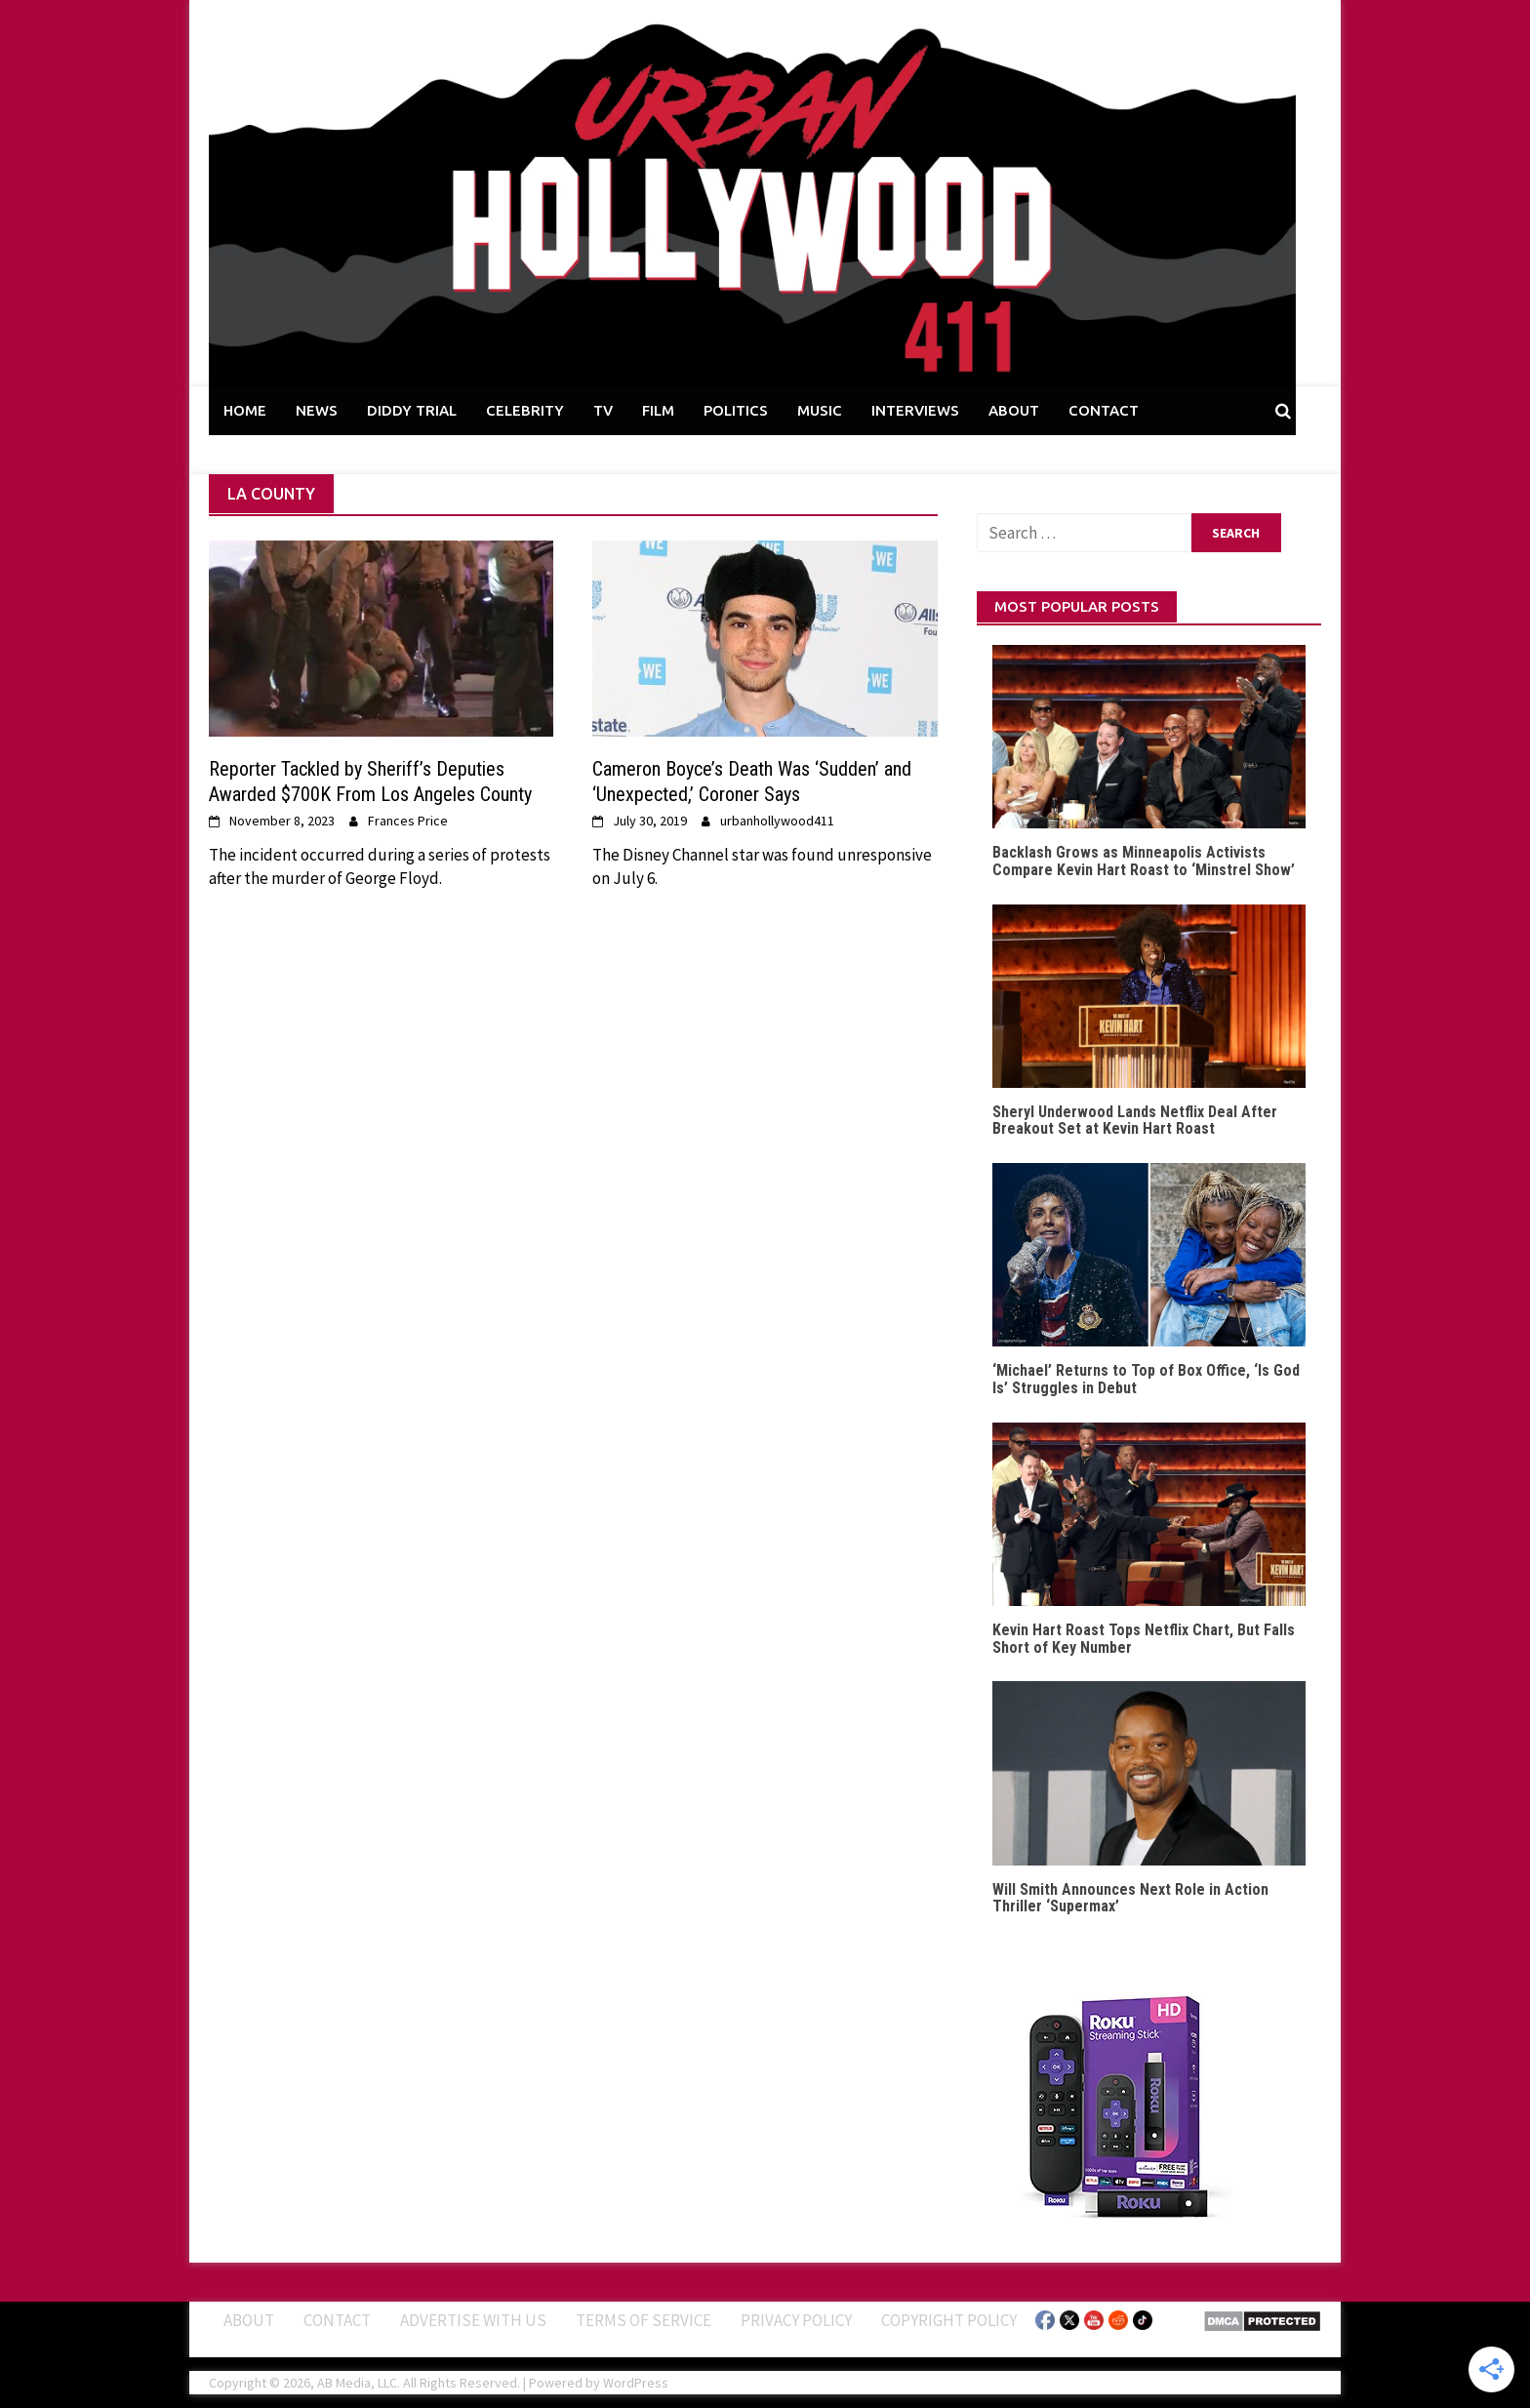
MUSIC (819, 410)
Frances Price (408, 820)
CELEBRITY (525, 410)
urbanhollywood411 (777, 820)
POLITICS (736, 410)
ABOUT (1013, 410)
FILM (658, 410)
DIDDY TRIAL (412, 410)
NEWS (317, 410)
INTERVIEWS (915, 410)
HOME (244, 410)
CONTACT (1103, 410)
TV (603, 410)
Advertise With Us (473, 2320)
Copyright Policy (949, 2320)
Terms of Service (643, 2320)
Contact (337, 2320)
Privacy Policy (796, 2320)
